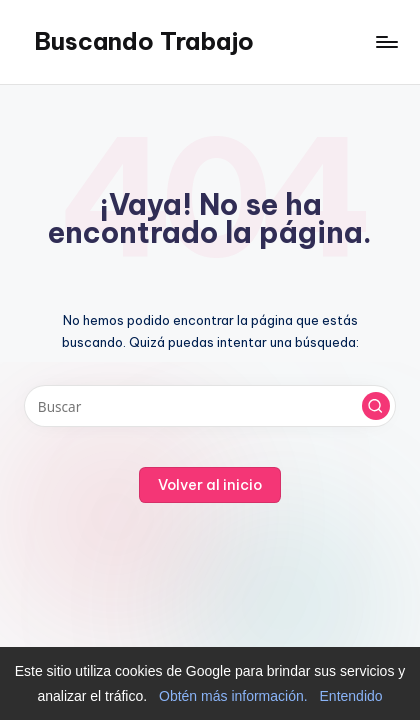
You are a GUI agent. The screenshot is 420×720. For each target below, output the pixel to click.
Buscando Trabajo (144, 41)
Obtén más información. (233, 696)
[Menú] (386, 41)
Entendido (351, 696)
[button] (376, 406)
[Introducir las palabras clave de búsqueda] (210, 406)
